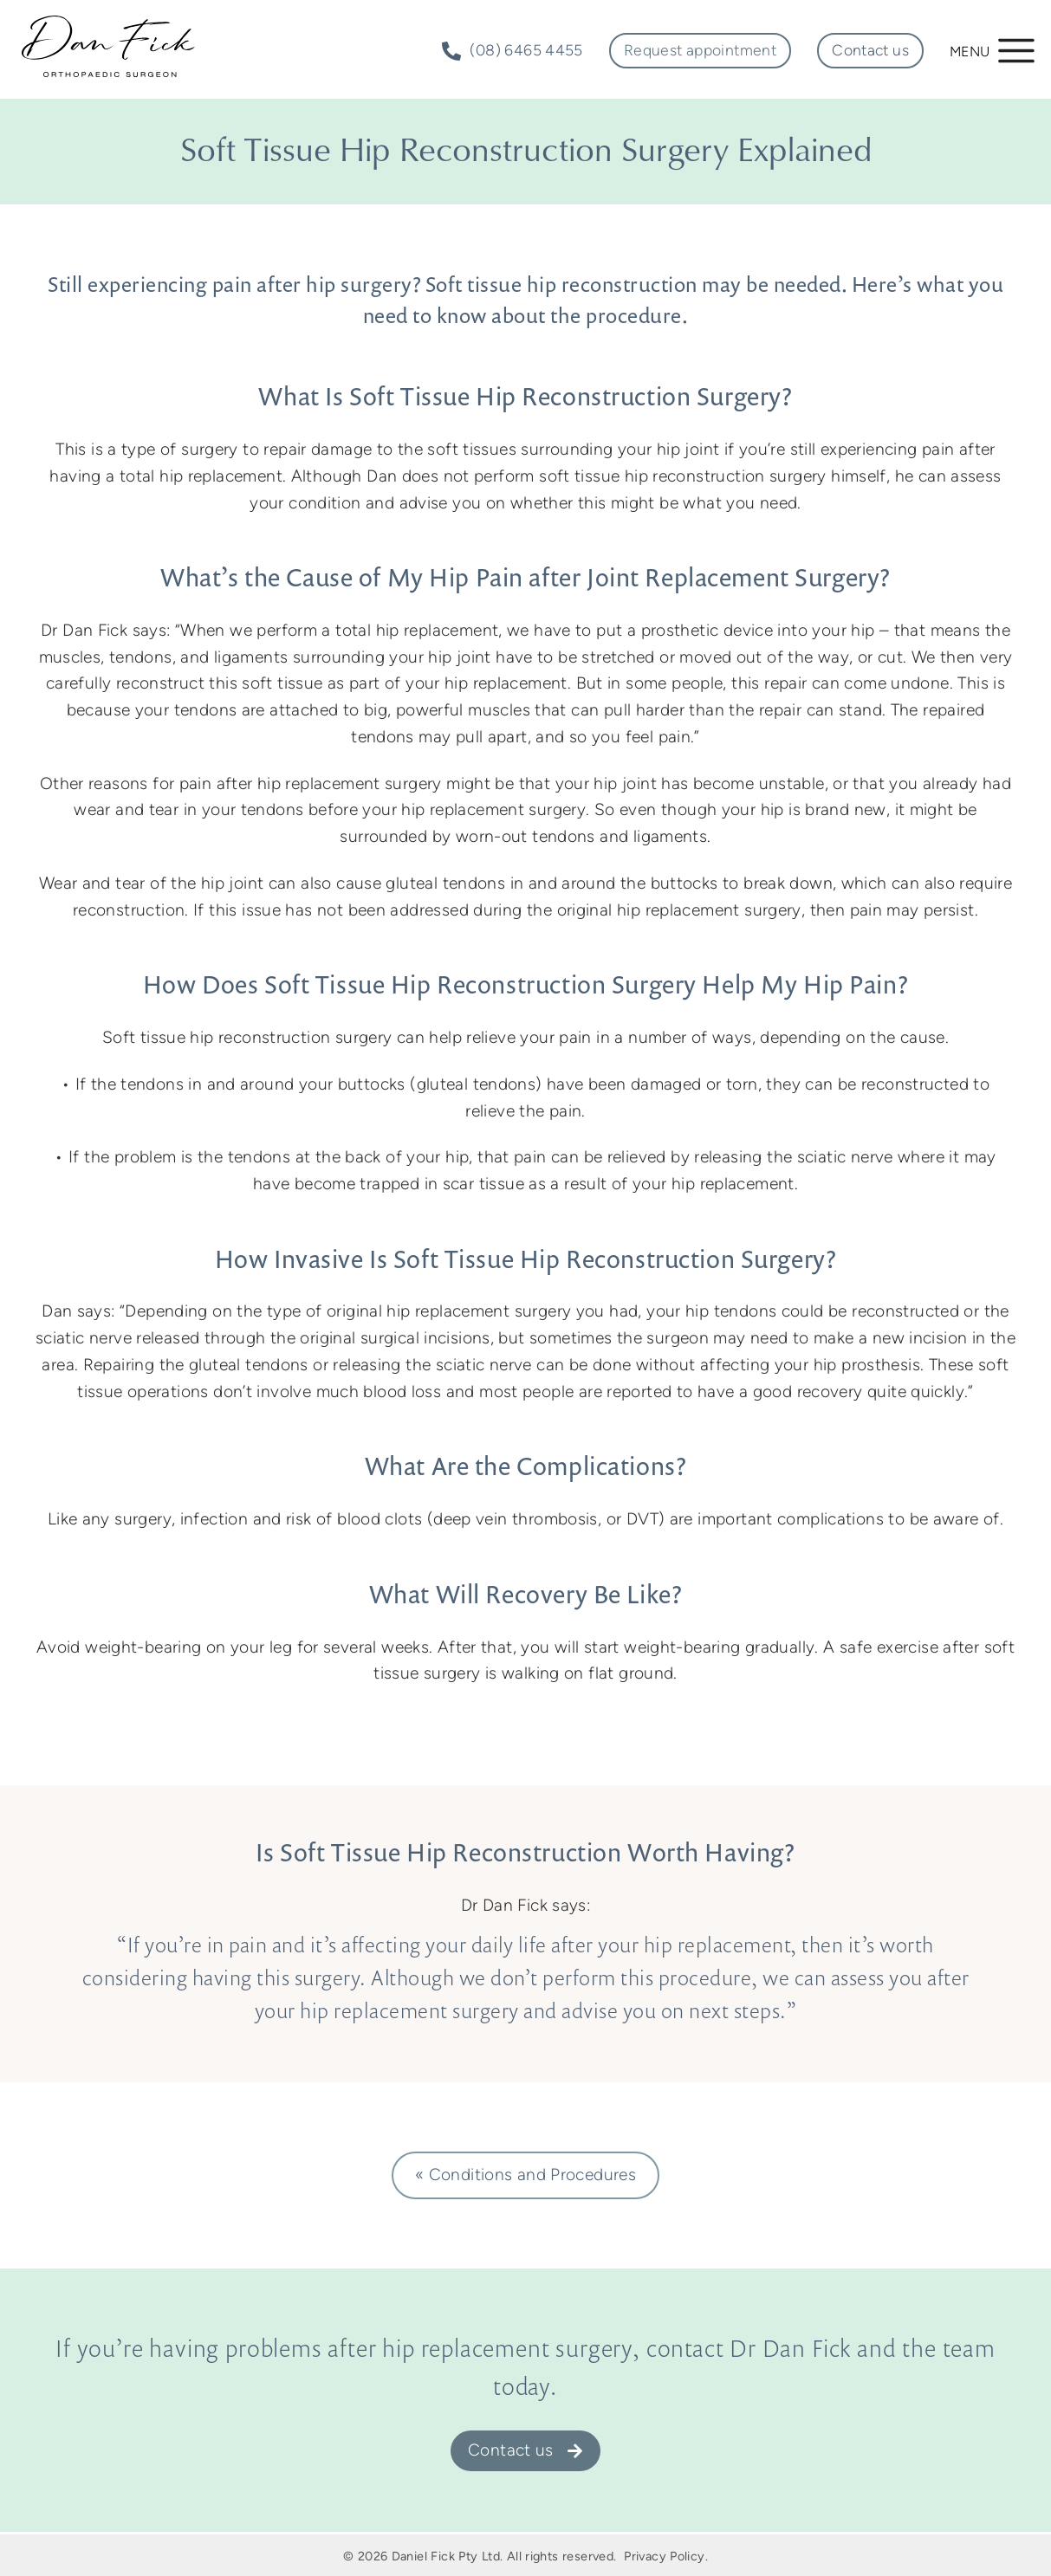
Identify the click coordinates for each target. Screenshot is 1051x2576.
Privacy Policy (664, 2556)
